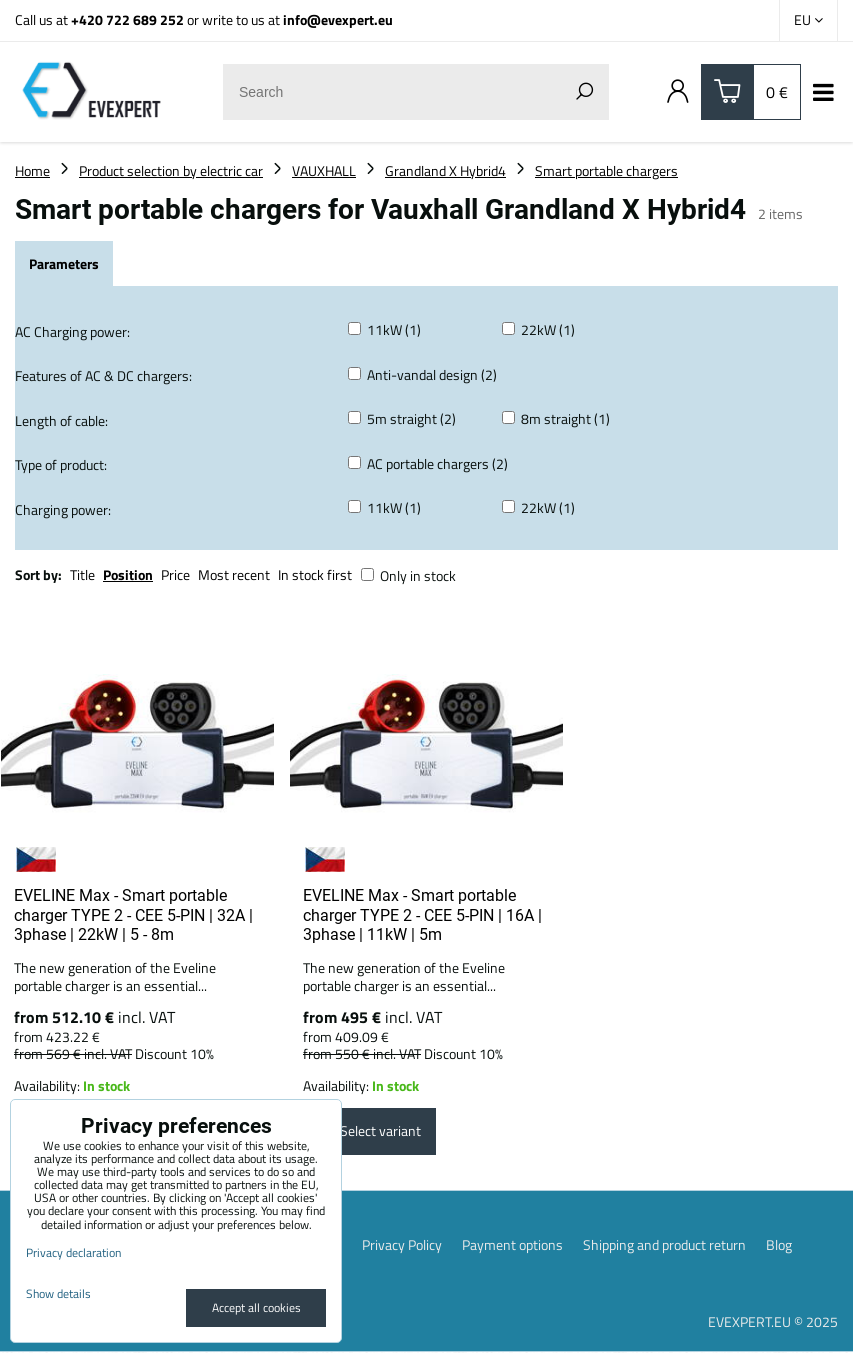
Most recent (234, 574)
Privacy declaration (73, 1252)
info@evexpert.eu (338, 19)
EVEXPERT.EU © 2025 (773, 1322)
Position (128, 574)
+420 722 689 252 (127, 19)
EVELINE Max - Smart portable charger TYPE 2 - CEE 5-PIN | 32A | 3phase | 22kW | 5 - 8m (133, 915)
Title (82, 574)
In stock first (315, 574)
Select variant (369, 1132)
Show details (58, 1293)
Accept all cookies (256, 1307)
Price (175, 574)
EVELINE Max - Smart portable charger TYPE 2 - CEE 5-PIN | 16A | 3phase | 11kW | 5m (422, 915)
